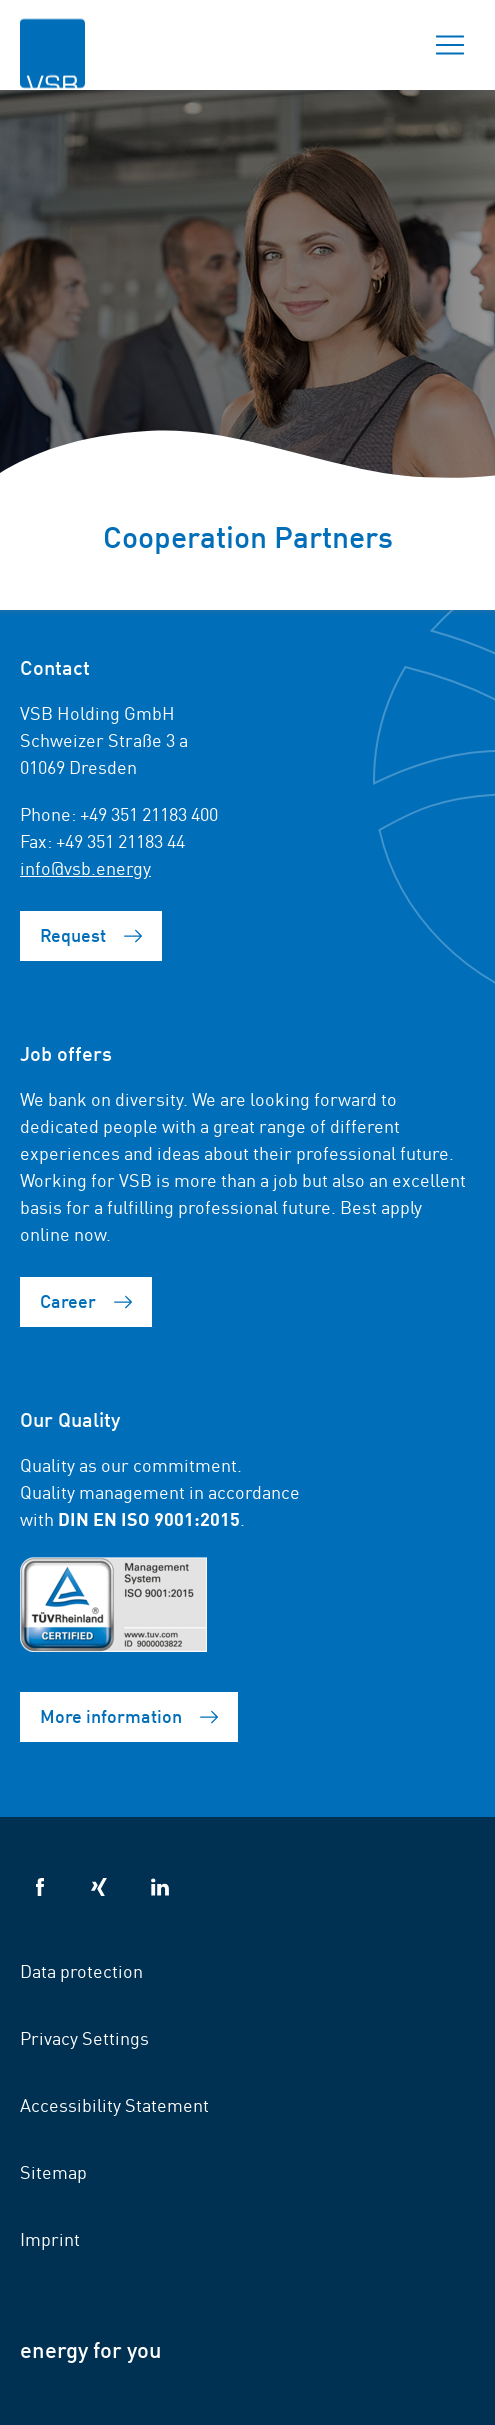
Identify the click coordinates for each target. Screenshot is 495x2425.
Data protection (81, 1970)
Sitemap (53, 2171)
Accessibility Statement (114, 2104)
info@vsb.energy (85, 867)
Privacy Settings (84, 2037)
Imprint (50, 2238)
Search (380, 45)
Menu (444, 45)
